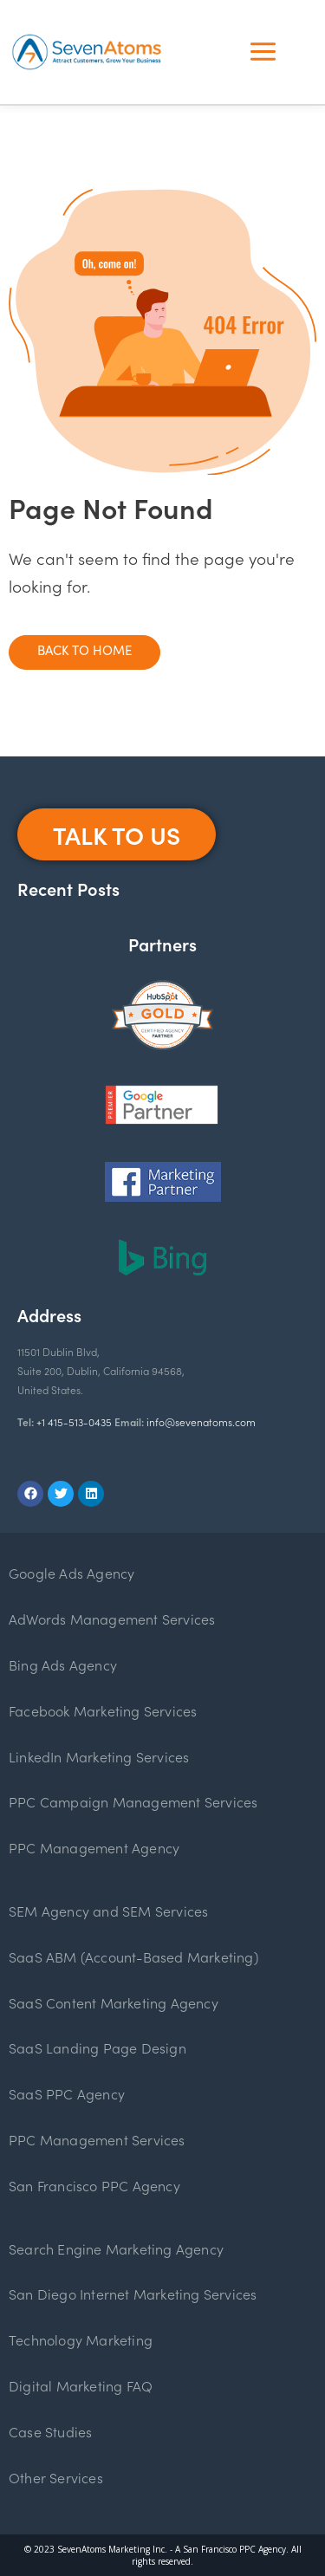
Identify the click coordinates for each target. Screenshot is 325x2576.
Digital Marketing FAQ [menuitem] (81, 2385)
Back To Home (84, 649)
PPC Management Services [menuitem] (97, 2139)
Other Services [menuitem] (56, 2477)
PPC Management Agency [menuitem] (94, 1847)
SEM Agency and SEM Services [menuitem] (108, 1910)
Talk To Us (116, 834)
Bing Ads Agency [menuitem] (63, 1664)
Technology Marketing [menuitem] (81, 2339)
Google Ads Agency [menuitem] (71, 1572)
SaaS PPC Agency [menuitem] (67, 2093)
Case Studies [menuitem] (50, 2431)
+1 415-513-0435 (74, 1421)
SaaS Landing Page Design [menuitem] (97, 2047)
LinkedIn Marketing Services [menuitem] (99, 1756)
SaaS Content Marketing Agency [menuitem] (113, 2002)
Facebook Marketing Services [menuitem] (103, 1710)
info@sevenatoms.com (201, 1421)
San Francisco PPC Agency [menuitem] (94, 2185)
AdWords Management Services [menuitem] (112, 1618)
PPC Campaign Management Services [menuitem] (133, 1801)
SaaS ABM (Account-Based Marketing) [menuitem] (133, 1956)
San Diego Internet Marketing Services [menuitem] (133, 2293)
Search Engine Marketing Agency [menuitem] (116, 2248)
